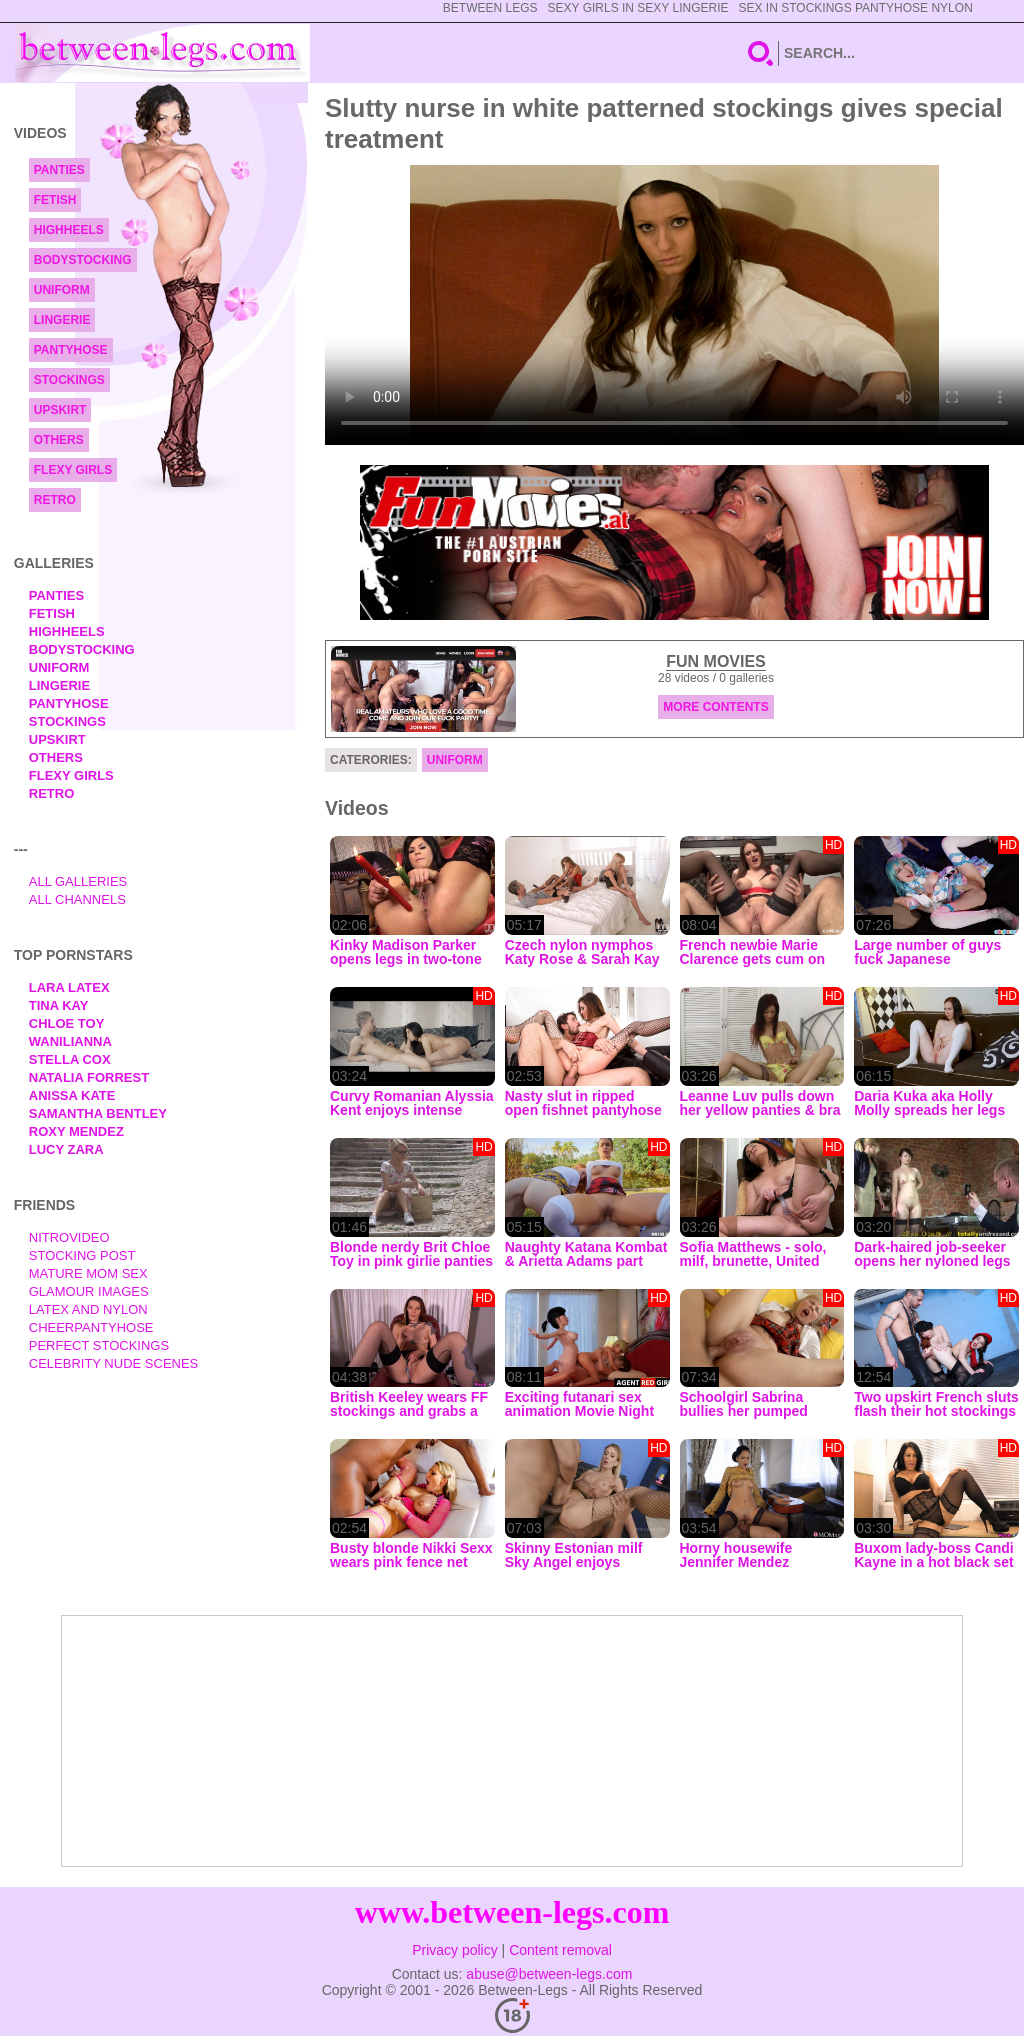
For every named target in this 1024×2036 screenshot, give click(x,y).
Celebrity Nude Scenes (114, 1363)
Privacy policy (455, 1950)
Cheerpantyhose (91, 1327)
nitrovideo (69, 1237)
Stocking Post (82, 1255)
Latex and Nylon (88, 1309)
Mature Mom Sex (88, 1273)
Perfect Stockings (99, 1345)
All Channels (77, 899)
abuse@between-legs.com (549, 1974)
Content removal (560, 1950)
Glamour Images (89, 1291)
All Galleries (78, 881)
